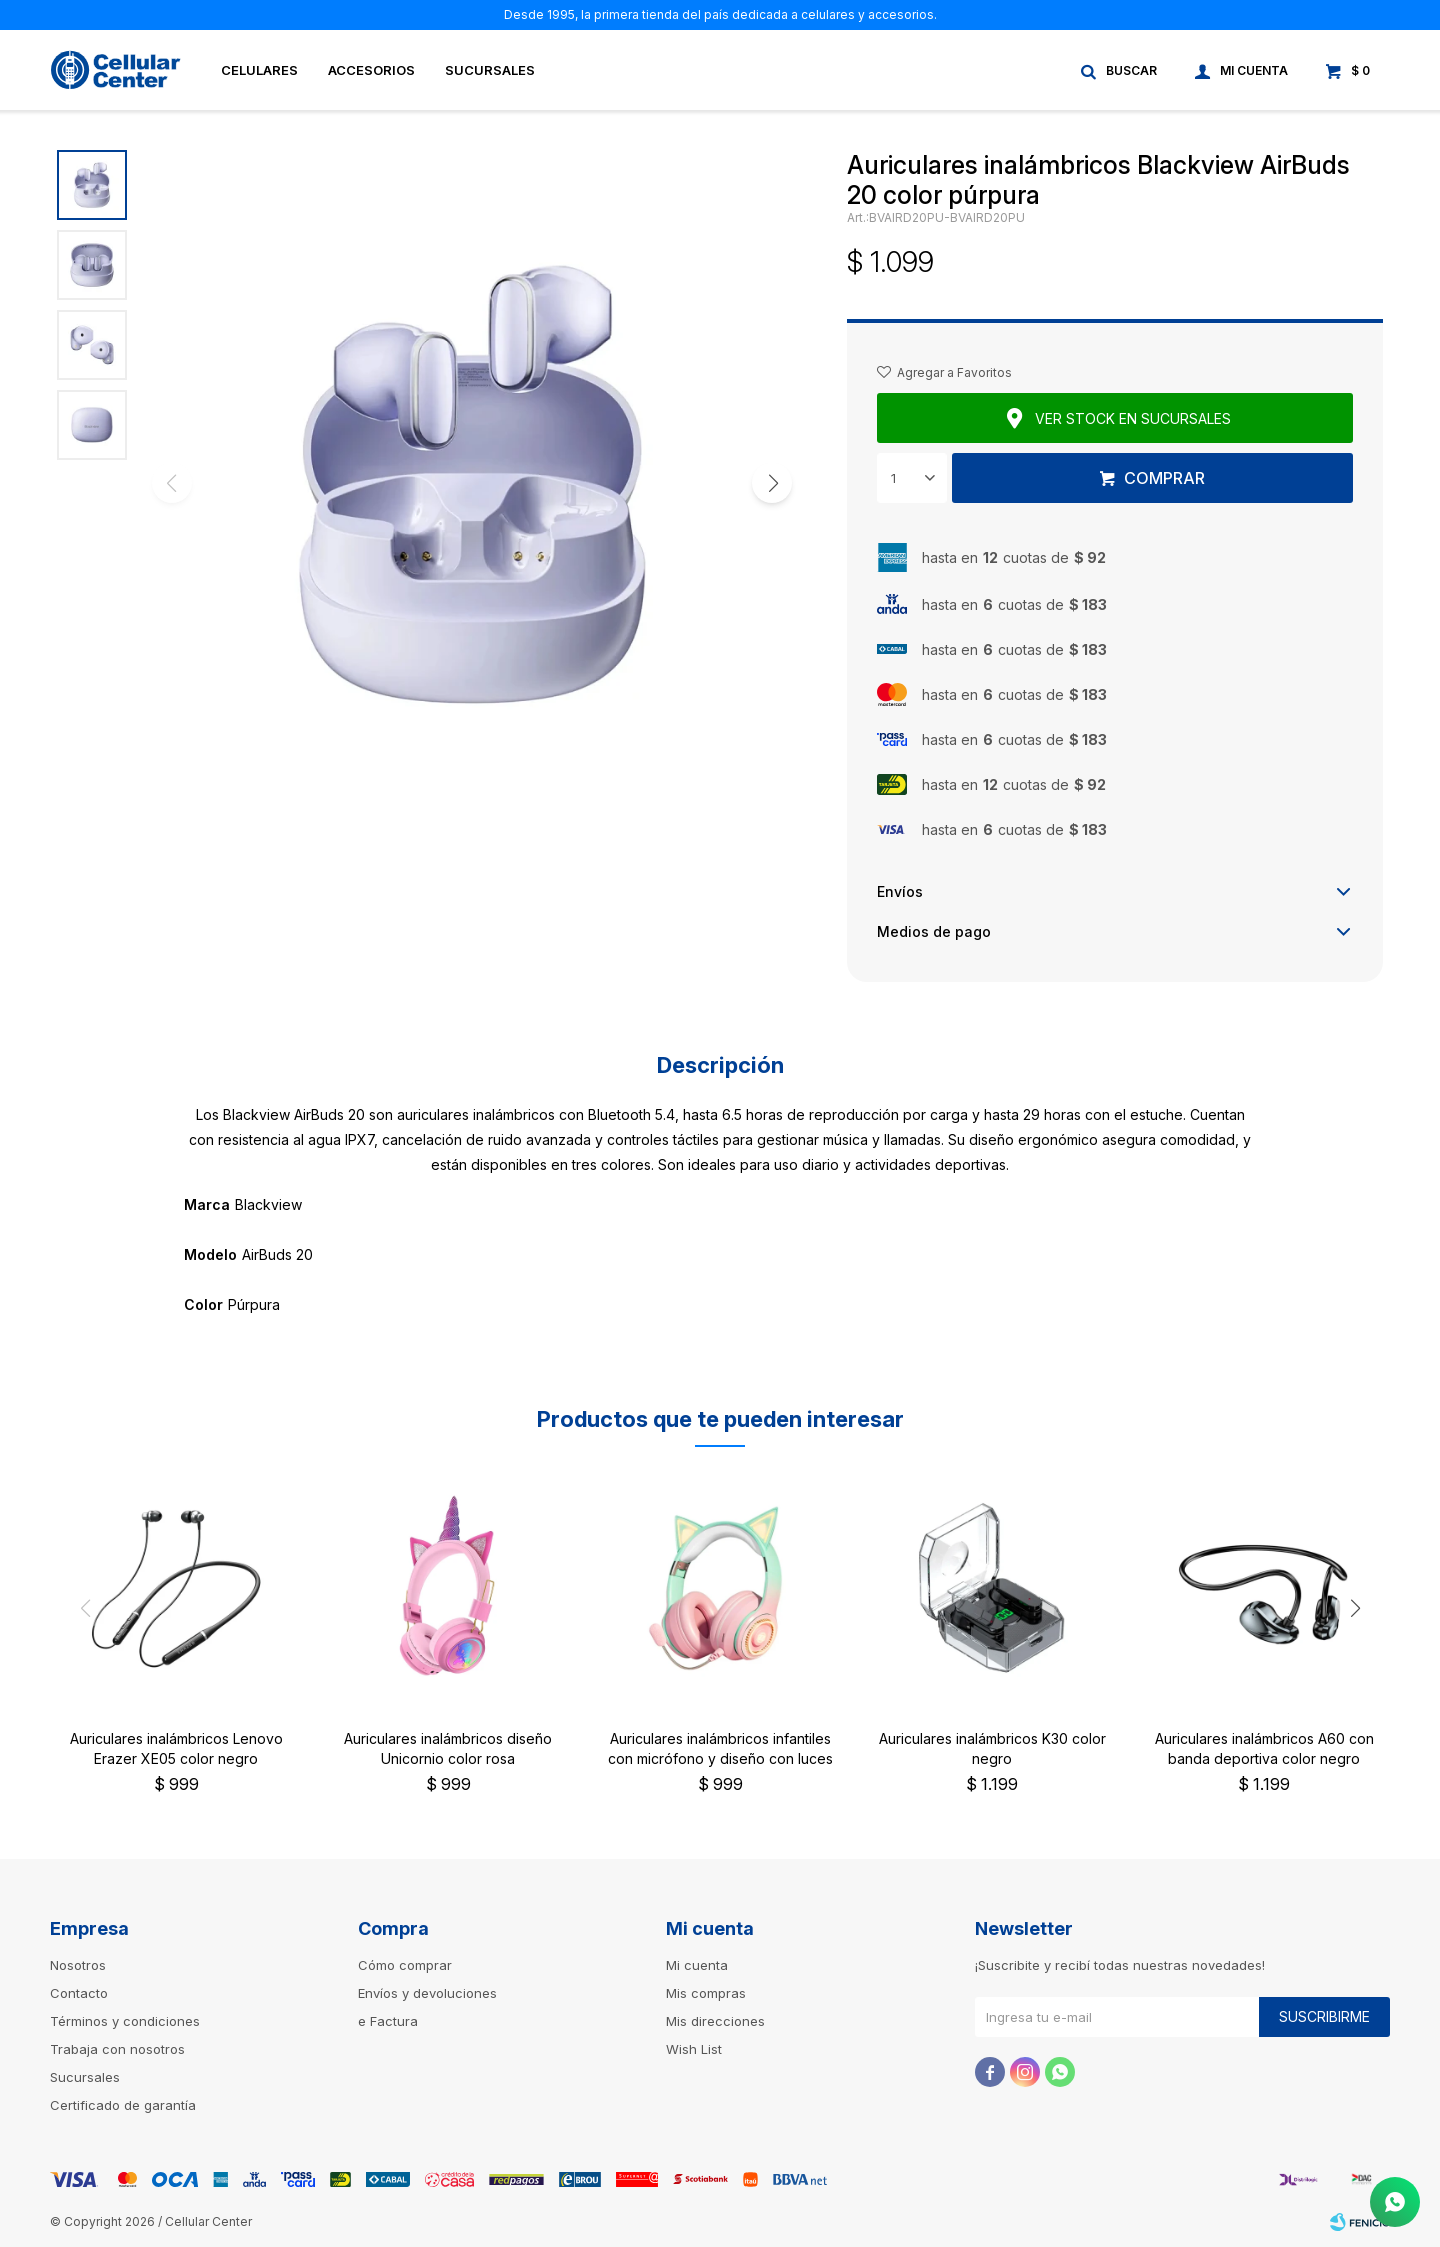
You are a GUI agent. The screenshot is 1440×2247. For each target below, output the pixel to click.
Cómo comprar (405, 1965)
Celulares (259, 70)
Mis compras (706, 1993)
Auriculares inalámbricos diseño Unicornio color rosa (448, 1748)
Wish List (694, 2049)
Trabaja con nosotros (117, 2049)
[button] (772, 483)
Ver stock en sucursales (1133, 418)
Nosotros (78, 1965)
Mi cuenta (697, 1965)
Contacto (79, 1993)
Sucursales (490, 70)
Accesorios (371, 70)
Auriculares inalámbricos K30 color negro (992, 1748)
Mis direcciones (715, 2021)
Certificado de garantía (123, 2105)
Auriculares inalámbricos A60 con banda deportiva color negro (1264, 1748)
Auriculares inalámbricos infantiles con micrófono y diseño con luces (720, 1748)
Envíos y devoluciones (427, 1993)
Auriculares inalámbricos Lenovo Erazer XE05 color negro (176, 1748)
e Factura (388, 2021)
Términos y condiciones (125, 2021)
